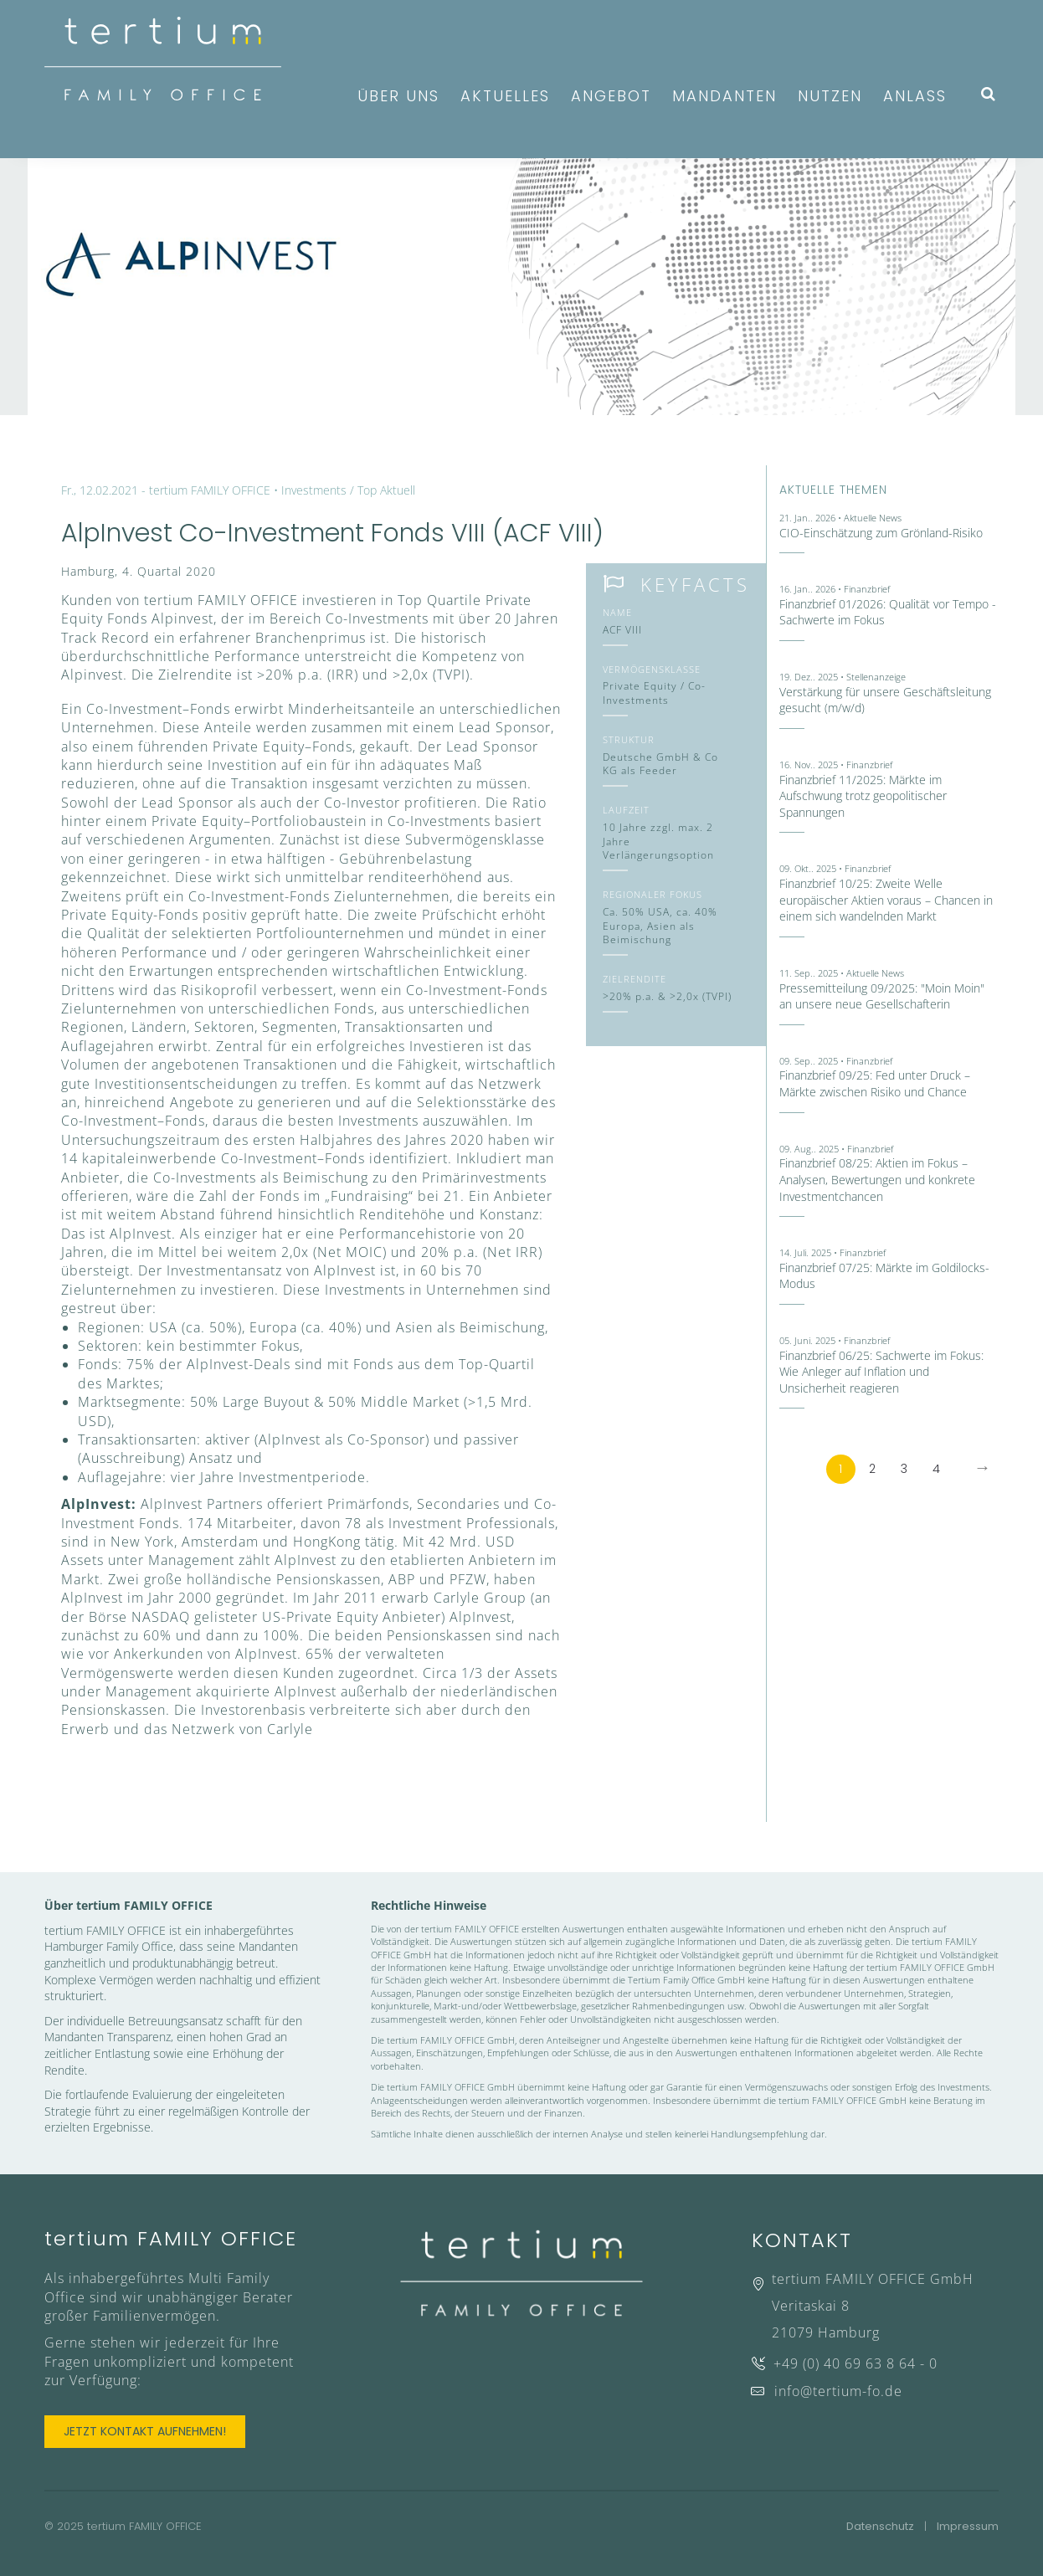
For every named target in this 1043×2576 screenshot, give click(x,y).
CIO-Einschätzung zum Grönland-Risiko (881, 533)
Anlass (915, 95)
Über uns (398, 95)
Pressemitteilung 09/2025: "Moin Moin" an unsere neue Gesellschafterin (881, 996)
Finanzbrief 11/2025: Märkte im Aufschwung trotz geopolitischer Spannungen (863, 796)
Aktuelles (505, 95)
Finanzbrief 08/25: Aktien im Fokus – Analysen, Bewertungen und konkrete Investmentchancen (877, 1179)
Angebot (611, 95)
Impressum (968, 2526)
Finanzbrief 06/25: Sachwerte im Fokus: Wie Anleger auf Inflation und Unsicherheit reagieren (881, 1371)
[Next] (982, 1469)
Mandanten (724, 95)
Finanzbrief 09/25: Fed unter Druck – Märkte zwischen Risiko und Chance (874, 1083)
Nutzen (830, 95)
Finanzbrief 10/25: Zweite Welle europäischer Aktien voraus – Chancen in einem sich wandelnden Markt (886, 899)
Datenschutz (880, 2526)
